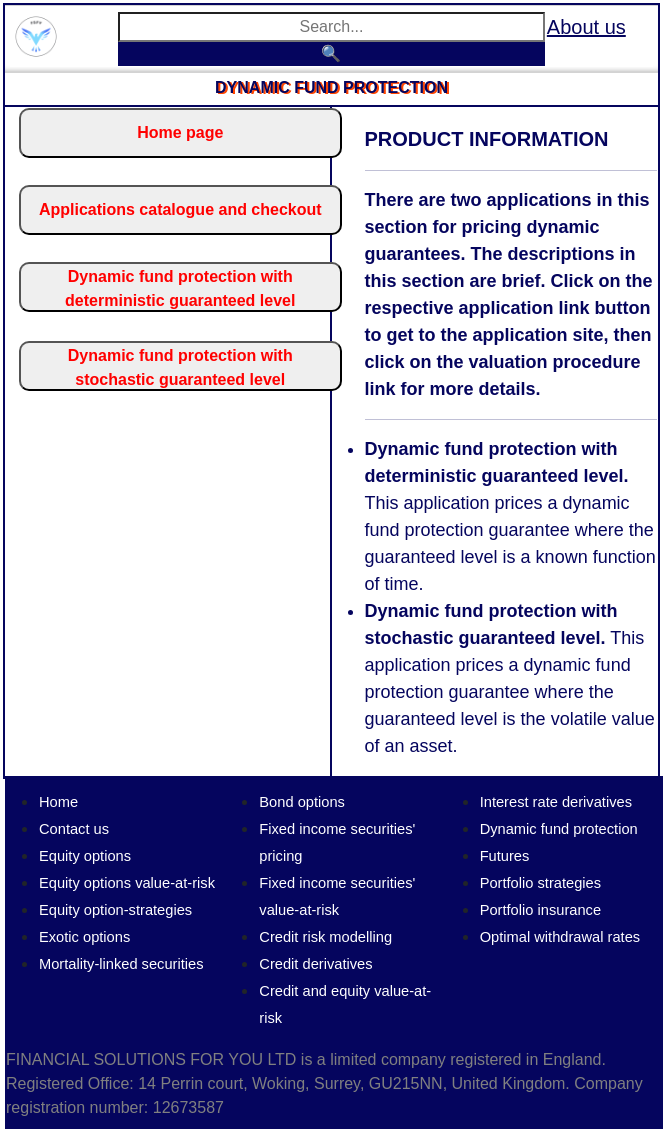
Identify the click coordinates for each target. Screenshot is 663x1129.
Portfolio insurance (540, 910)
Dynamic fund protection (559, 829)
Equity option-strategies (115, 910)
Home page (180, 132)
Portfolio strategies (540, 883)
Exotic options (84, 937)
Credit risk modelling (325, 937)
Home (58, 802)
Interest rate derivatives (556, 802)
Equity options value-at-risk (127, 883)
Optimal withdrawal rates (560, 937)
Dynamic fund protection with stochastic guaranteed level (180, 367)
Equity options (85, 856)
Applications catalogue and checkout (180, 209)
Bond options (302, 802)
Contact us (74, 829)
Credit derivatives (315, 964)
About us (586, 27)
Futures (505, 856)
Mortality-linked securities (121, 964)
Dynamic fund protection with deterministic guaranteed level (180, 288)
